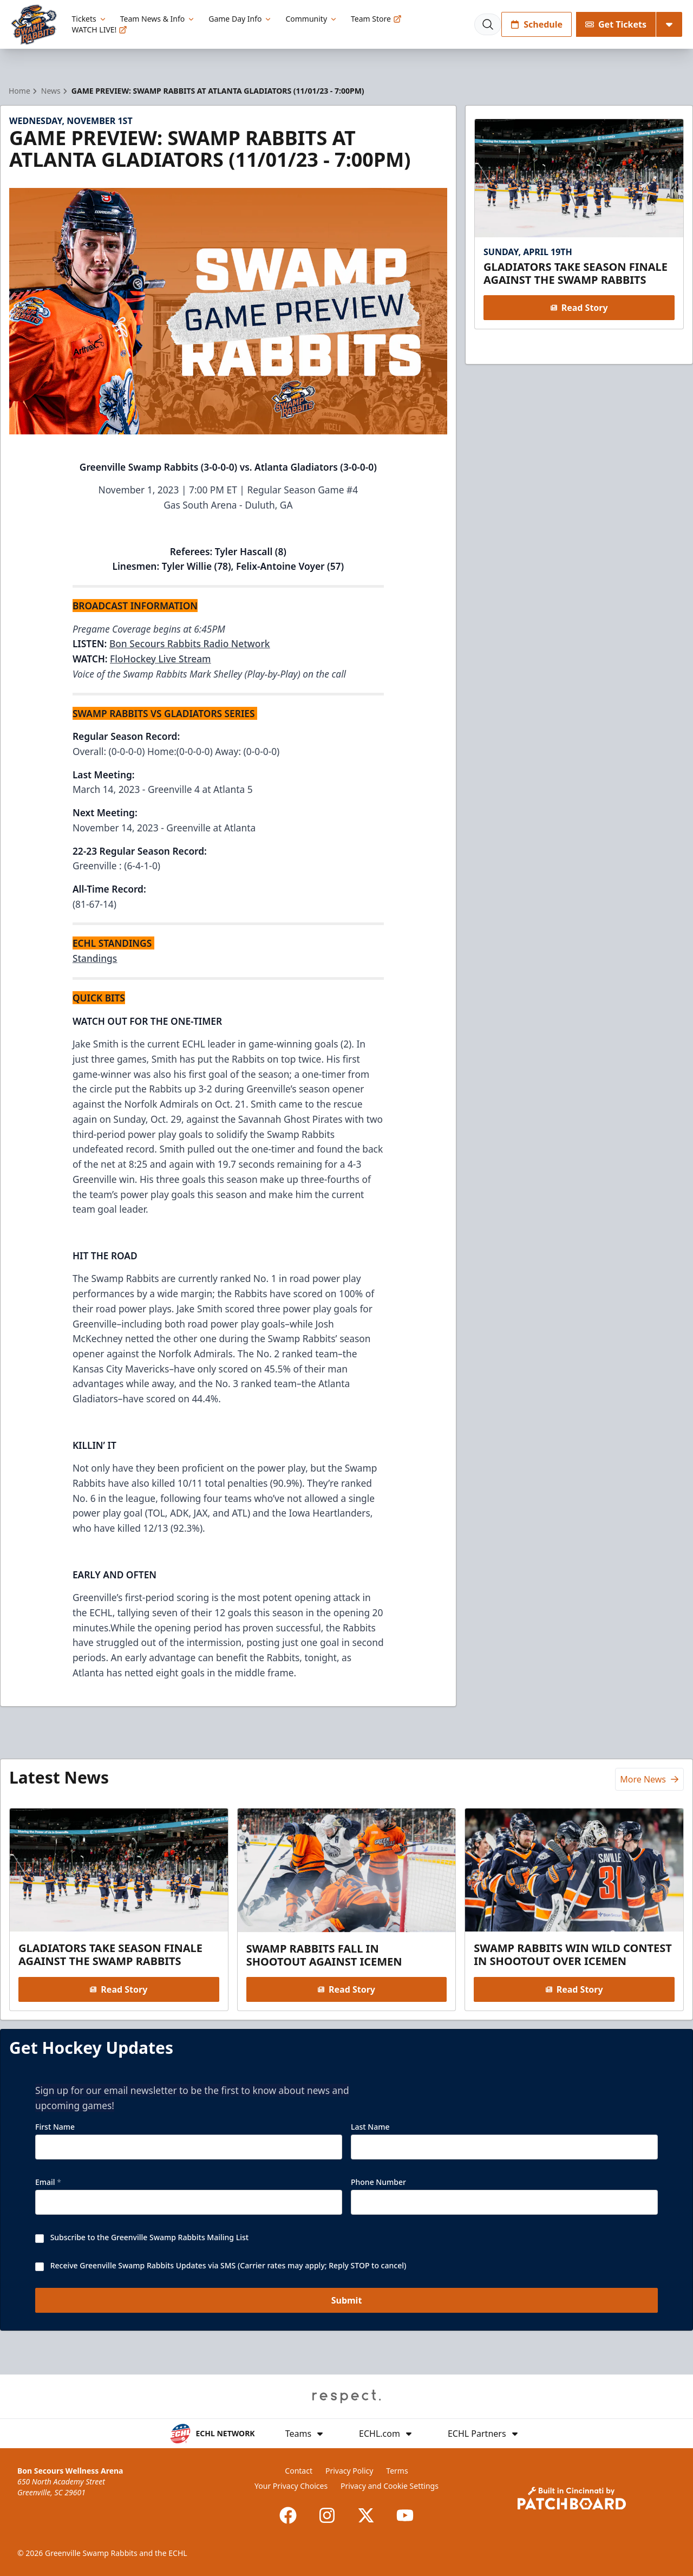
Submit (346, 2301)
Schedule (537, 24)
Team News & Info (157, 19)
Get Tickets (615, 24)
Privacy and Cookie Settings (390, 2486)
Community (311, 19)
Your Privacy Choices (291, 2486)
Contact (298, 2471)
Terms (397, 2471)
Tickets (89, 19)
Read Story (578, 308)
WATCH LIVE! (100, 29)
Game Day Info (240, 19)
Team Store (376, 19)
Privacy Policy (349, 2471)
